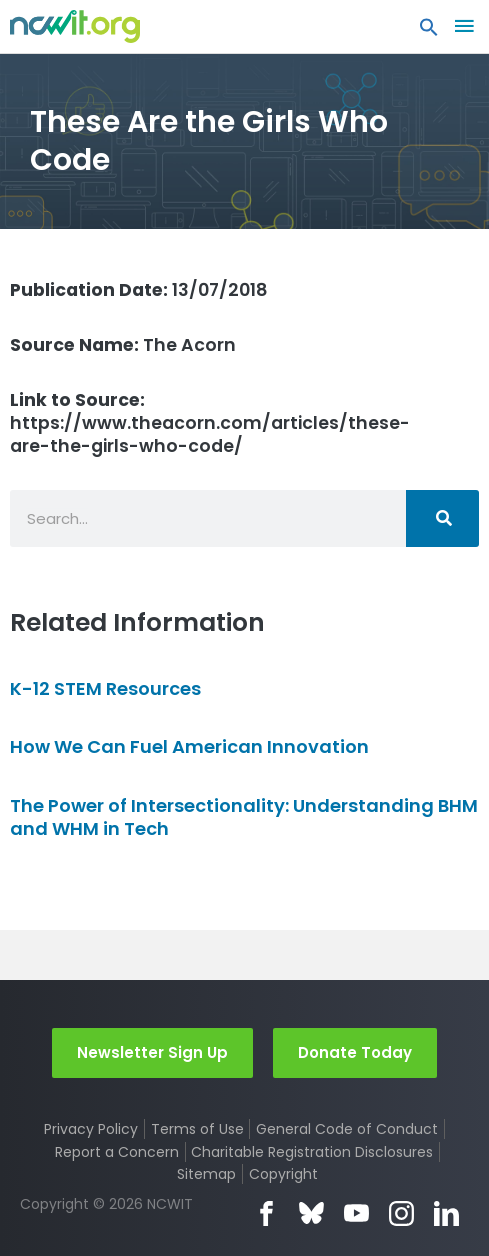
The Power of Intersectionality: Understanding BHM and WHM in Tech (244, 817)
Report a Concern (117, 1152)
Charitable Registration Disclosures (312, 1152)
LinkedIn (446, 1213)
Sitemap (206, 1174)
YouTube (356, 1213)
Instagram (401, 1213)
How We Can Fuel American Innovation (189, 746)
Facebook (266, 1213)
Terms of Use (197, 1129)
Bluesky (311, 1213)
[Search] (442, 518)
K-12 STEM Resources (105, 688)
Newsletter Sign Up (152, 1052)
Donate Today (355, 1052)
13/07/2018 (139, 290)
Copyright (283, 1174)
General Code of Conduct (347, 1129)
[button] (429, 32)
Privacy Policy (91, 1129)
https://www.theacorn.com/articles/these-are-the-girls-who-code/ (210, 423)
